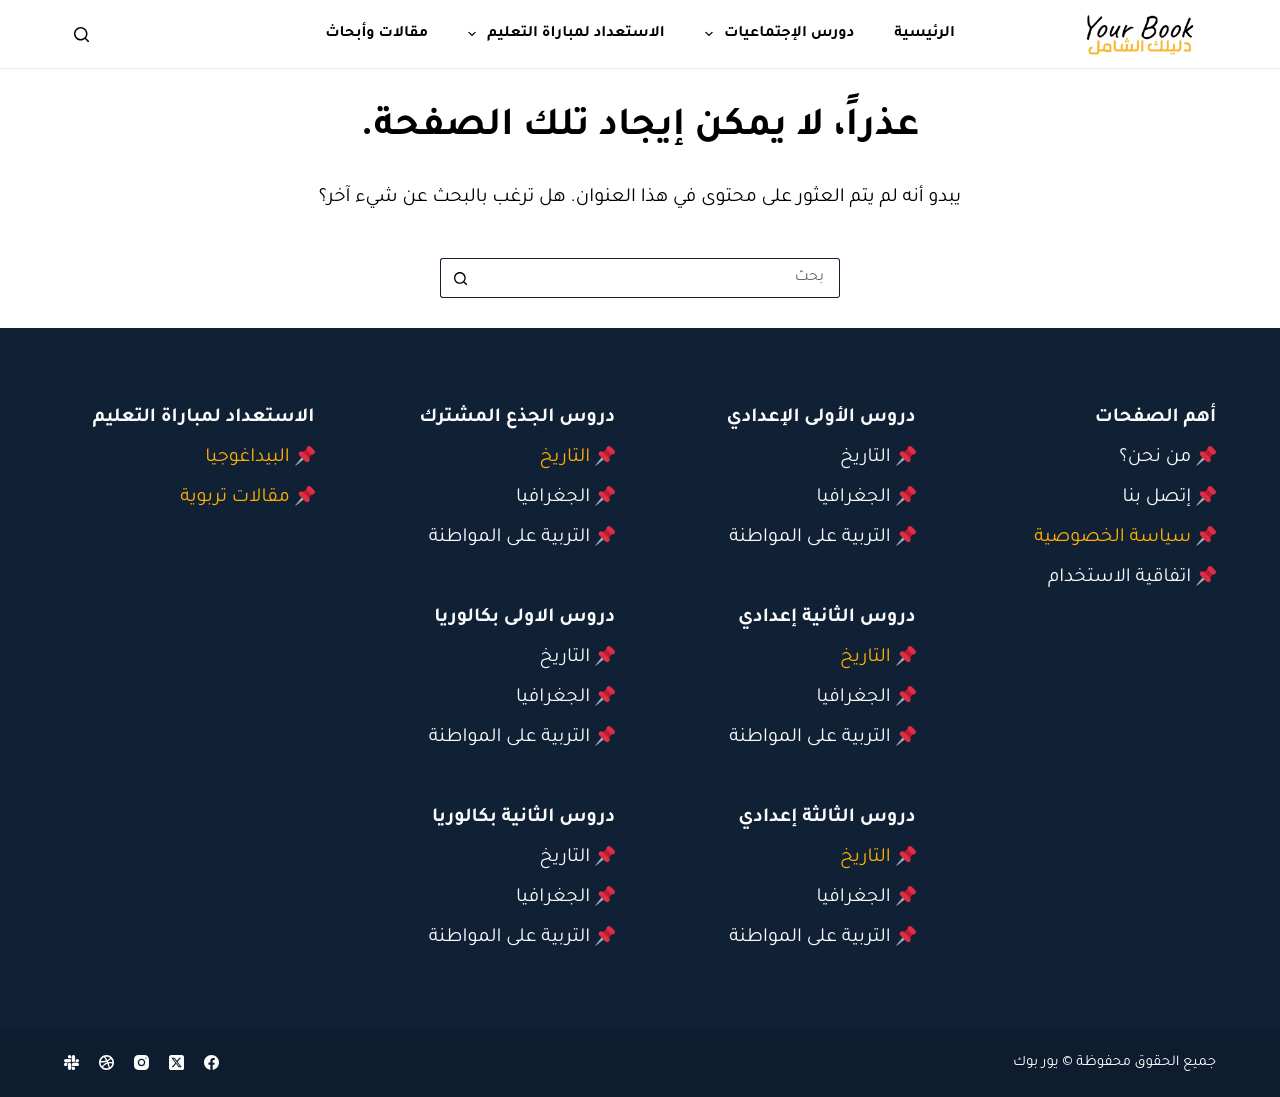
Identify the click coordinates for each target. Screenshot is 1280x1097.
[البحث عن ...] (660, 278)
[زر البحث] (460, 278)
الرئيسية (924, 34)
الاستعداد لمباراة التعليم (562, 34)
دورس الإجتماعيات (776, 34)
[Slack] (71, 1062)
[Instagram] (141, 1062)
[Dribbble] (106, 1062)
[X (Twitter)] (176, 1062)
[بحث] (81, 34)
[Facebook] (211, 1062)
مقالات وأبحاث (376, 34)
